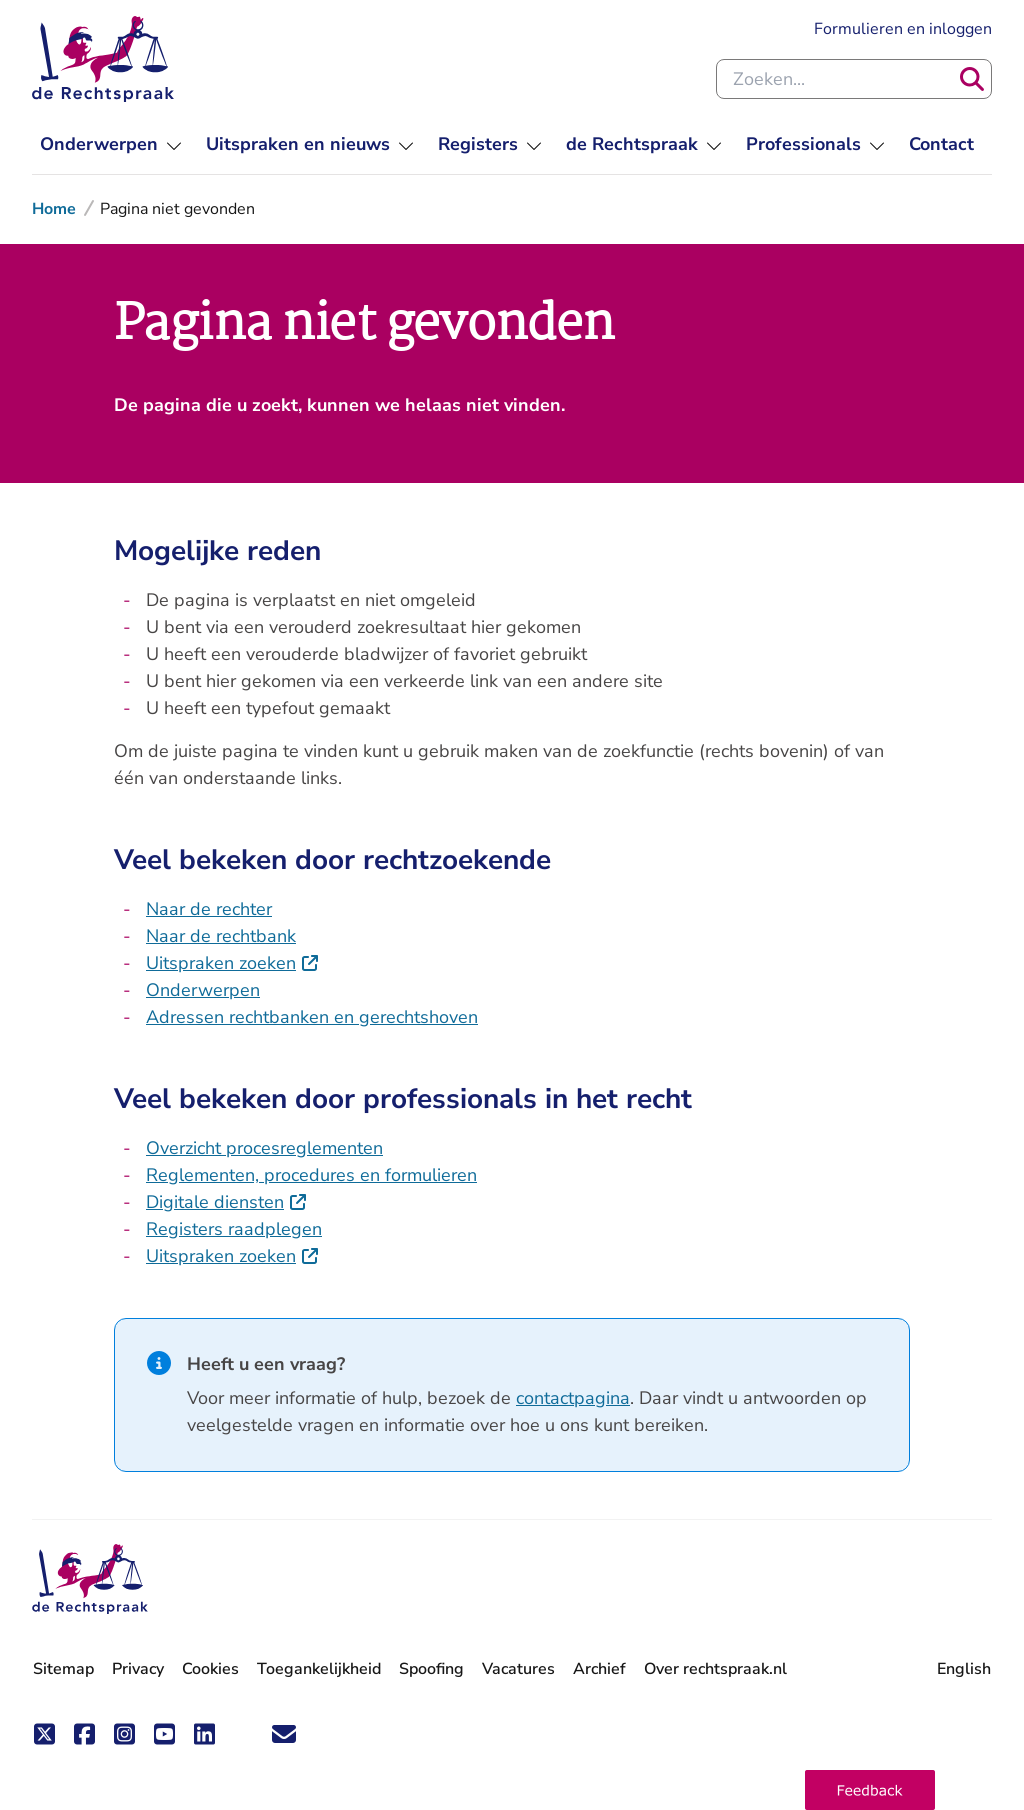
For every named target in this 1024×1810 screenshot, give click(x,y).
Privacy (138, 1669)
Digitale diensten (227, 1202)
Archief (599, 1669)
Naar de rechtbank (221, 936)
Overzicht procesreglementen (264, 1148)
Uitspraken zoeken (233, 963)
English (964, 1669)
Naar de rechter (209, 909)
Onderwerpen (203, 990)
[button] (870, 1790)
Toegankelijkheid (319, 1669)
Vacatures (518, 1669)
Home (54, 209)
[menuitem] (111, 144)
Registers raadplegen (234, 1229)
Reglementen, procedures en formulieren (311, 1175)
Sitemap (63, 1669)
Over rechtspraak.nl (715, 1669)
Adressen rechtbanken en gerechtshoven (312, 1017)
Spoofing (431, 1669)
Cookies (210, 1669)
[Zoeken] (972, 79)
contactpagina (573, 1398)
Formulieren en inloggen (903, 29)
